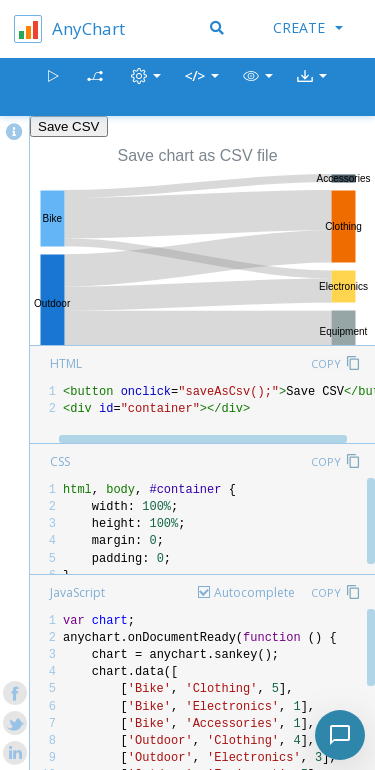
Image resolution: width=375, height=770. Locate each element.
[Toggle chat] (340, 735)
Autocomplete (254, 592)
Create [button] (308, 27)
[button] (258, 87)
